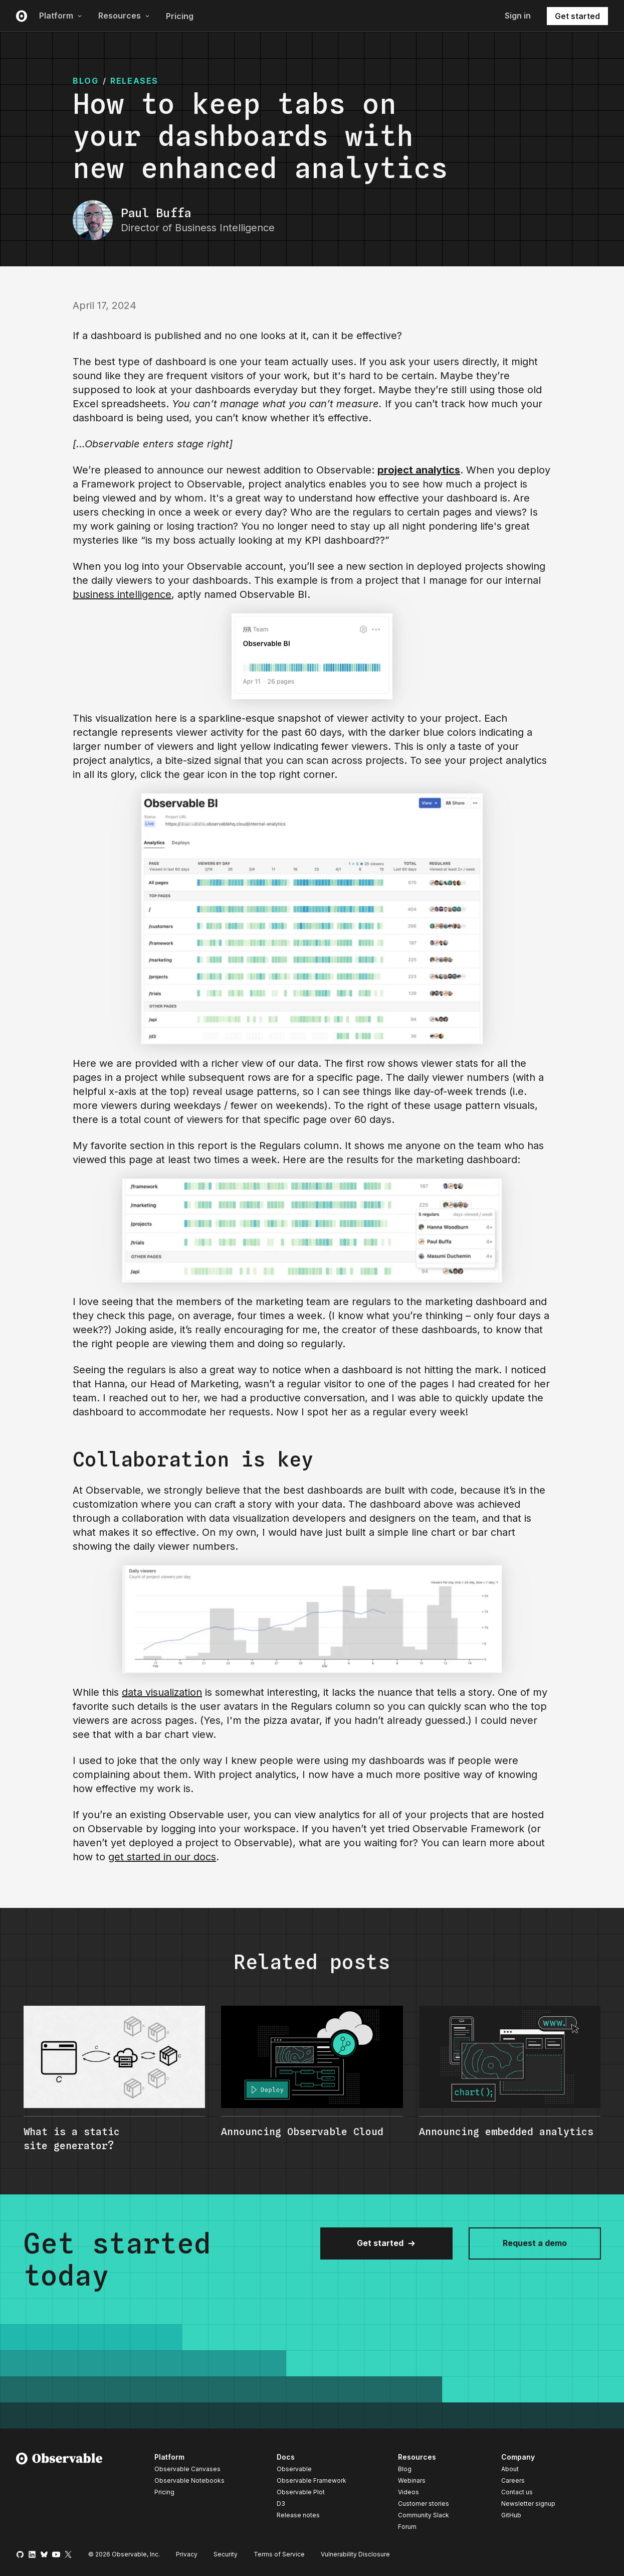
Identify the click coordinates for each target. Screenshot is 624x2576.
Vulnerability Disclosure (355, 2554)
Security (226, 2554)
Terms (279, 2554)
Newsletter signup (528, 2503)
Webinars (412, 2480)
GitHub (511, 2515)
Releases (134, 81)
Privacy (186, 2554)
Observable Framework (311, 2480)
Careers (513, 2480)
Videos (408, 2492)
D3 (281, 2503)
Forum (407, 2526)
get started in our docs (162, 1857)
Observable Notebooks (189, 2480)
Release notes (298, 2515)
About (510, 2469)
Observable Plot (301, 2492)
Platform (60, 16)
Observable (294, 2469)
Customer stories (423, 2503)
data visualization (162, 1692)
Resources (124, 16)
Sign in (518, 16)
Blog (404, 2469)
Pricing (179, 16)
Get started (577, 16)
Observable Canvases (187, 2469)
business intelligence (122, 594)
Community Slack (423, 2515)
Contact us (517, 2492)
